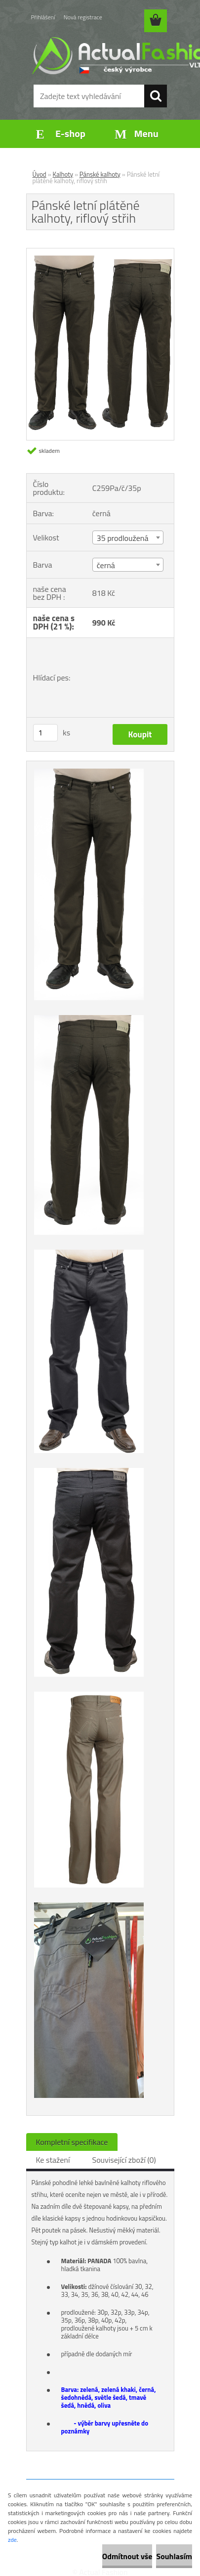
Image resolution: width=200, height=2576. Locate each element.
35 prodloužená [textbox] (123, 538)
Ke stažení (53, 2160)
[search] (155, 96)
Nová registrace (83, 17)
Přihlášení (43, 17)
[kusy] (45, 732)
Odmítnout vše (127, 2556)
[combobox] (127, 537)
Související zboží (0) (124, 2160)
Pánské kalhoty (100, 174)
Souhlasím (174, 2556)
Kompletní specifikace (72, 2142)
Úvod (39, 174)
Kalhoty (63, 174)
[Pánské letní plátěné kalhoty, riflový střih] (100, 252)
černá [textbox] (106, 565)
